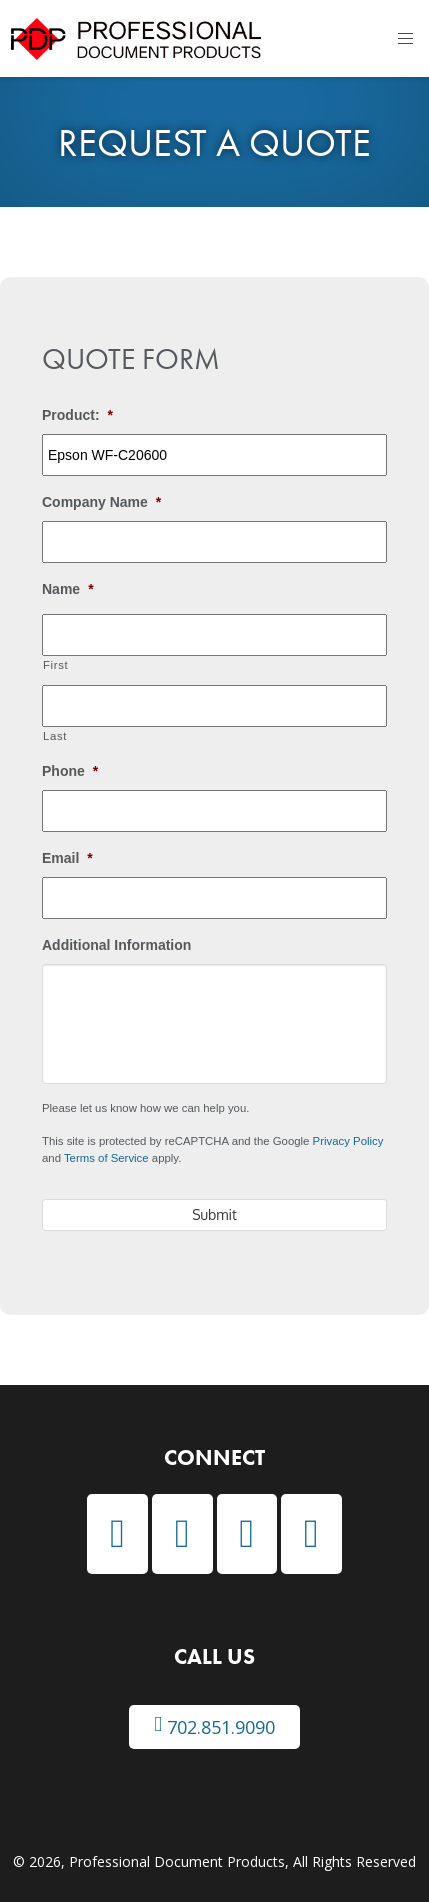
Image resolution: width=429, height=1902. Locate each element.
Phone (70, 771)
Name (68, 589)
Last (55, 736)
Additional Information (116, 945)
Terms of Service (106, 1158)
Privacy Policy (348, 1141)
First (55, 665)
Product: (77, 415)
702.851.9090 (214, 1726)
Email (67, 858)
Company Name (101, 502)
